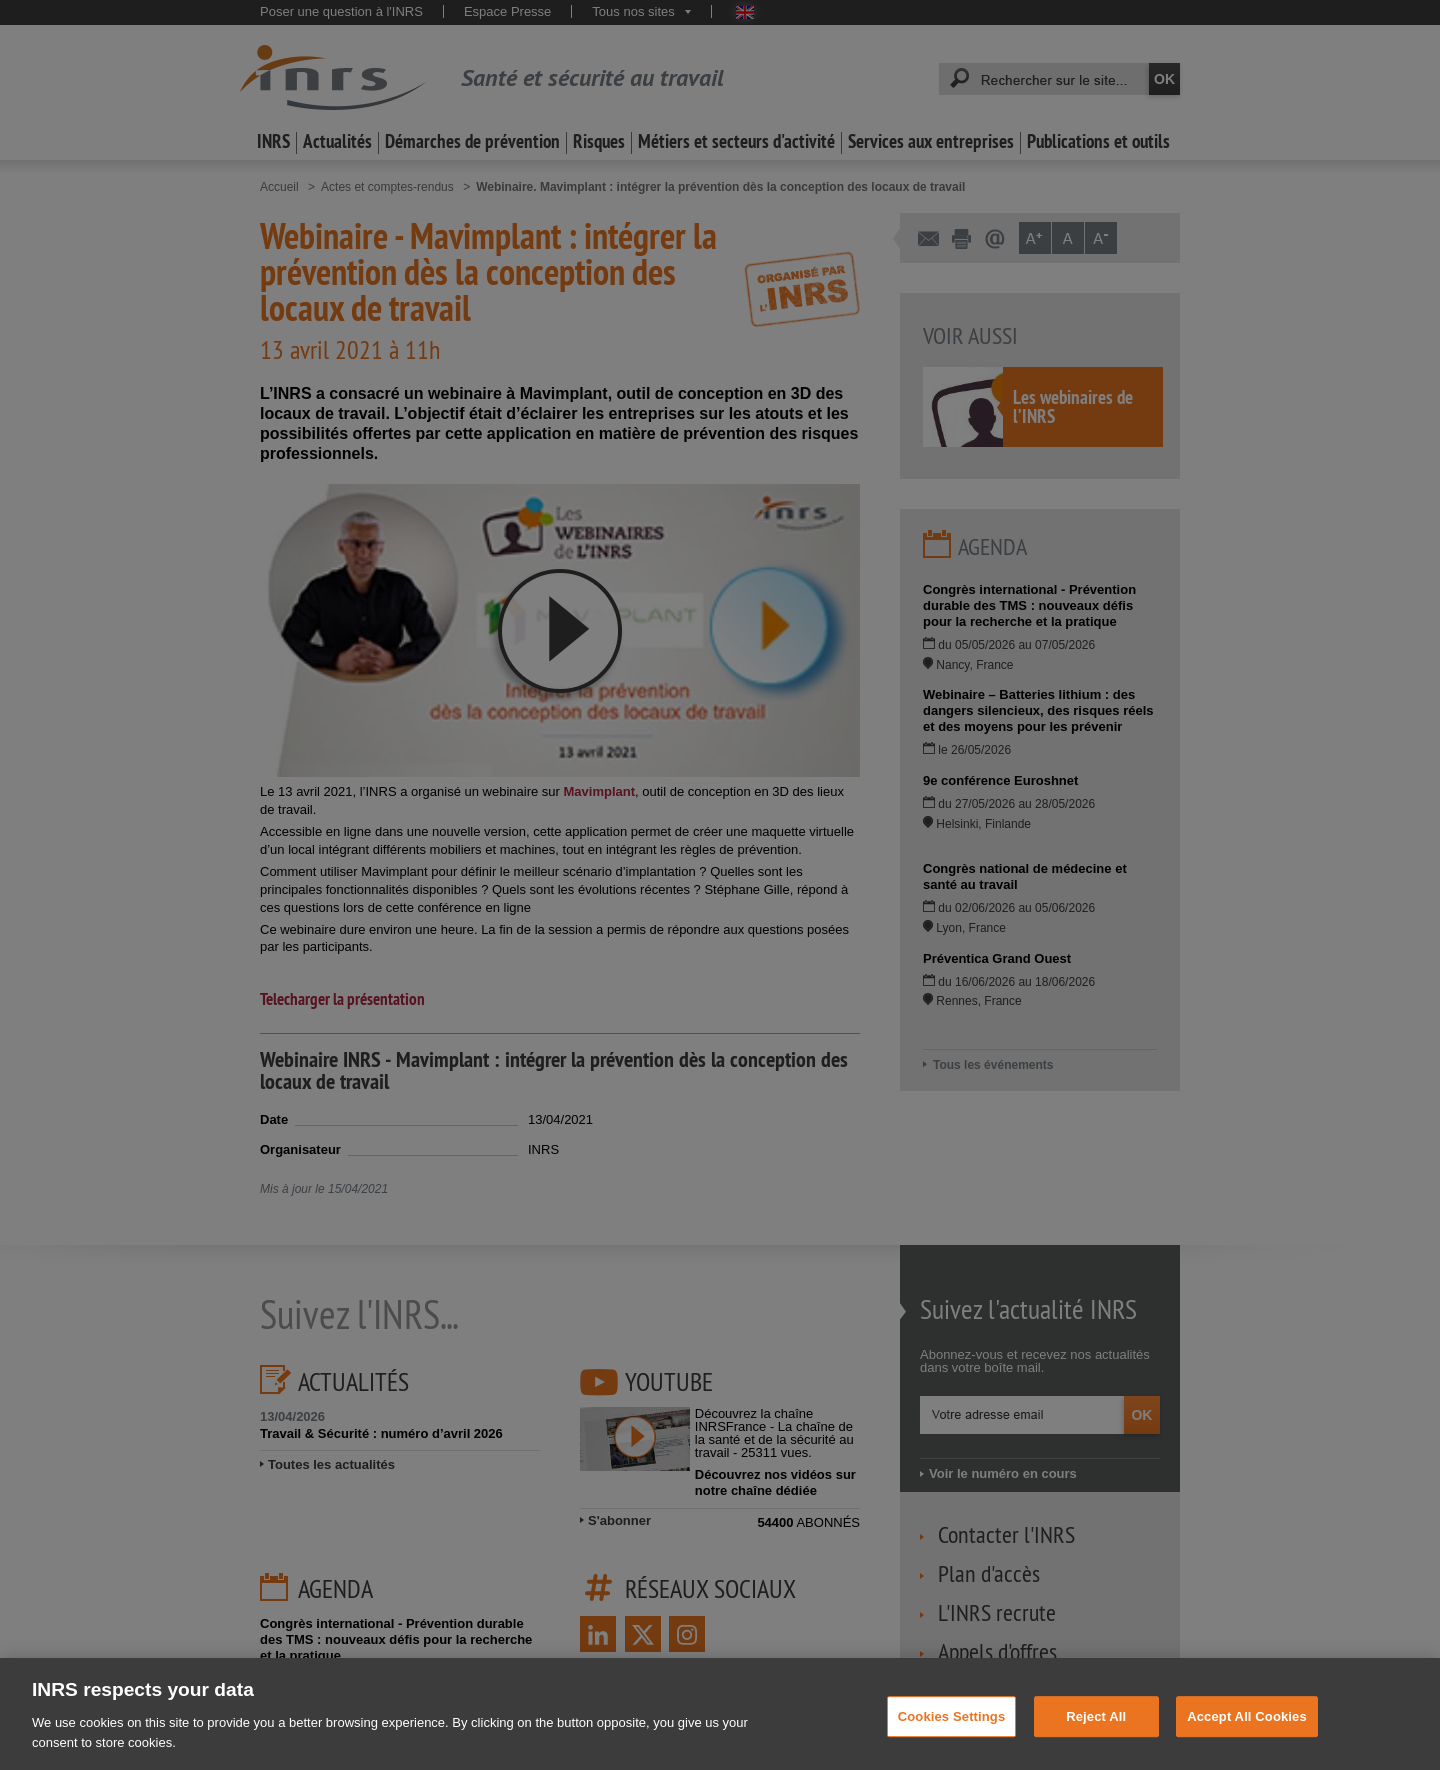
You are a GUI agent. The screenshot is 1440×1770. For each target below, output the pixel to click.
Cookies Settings (952, 1730)
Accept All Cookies (1247, 1730)
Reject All (1096, 1730)
